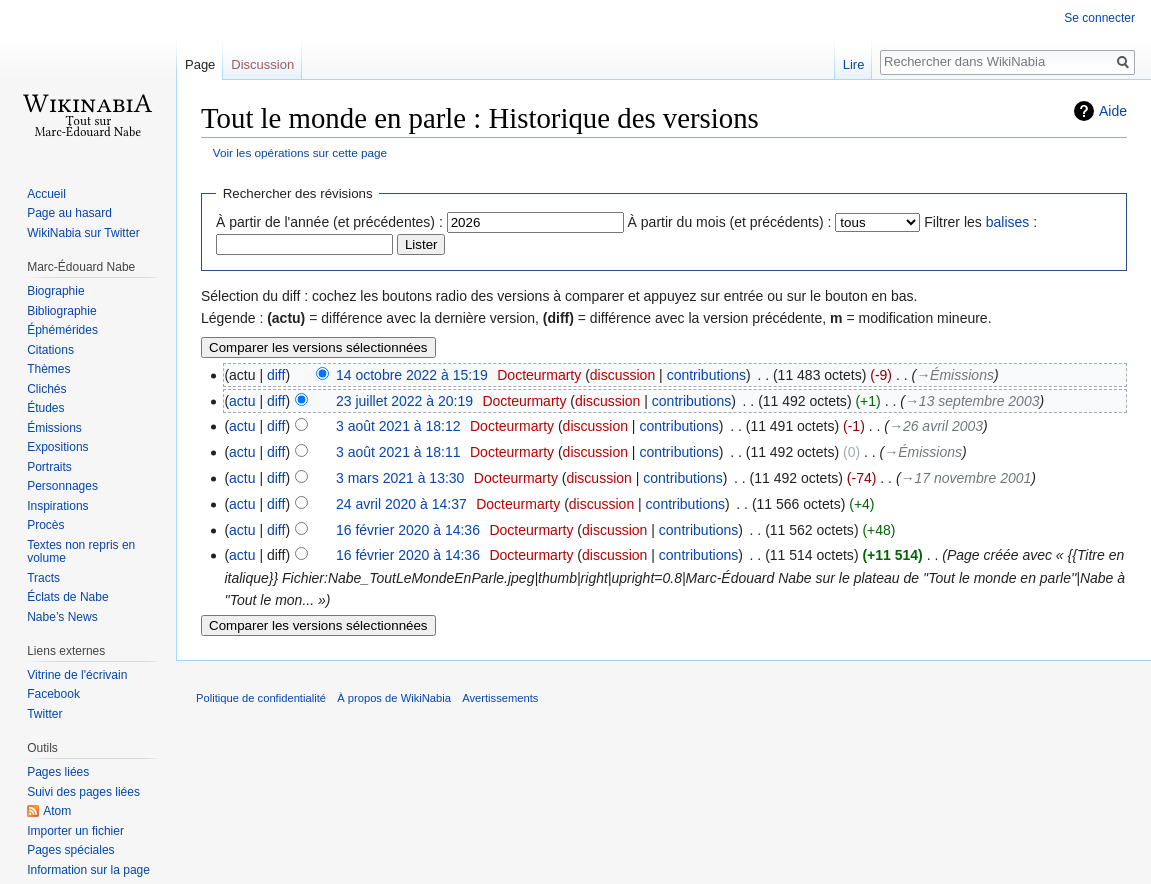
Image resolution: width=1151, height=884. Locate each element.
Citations (50, 350)
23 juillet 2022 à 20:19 (404, 401)
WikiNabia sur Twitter (83, 233)
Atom (57, 811)
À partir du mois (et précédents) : (730, 222)
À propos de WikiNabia (394, 698)
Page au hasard (69, 213)
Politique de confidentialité (261, 698)
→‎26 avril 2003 (936, 426)
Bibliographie (61, 311)
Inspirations (57, 506)
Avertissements (500, 698)
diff (276, 375)
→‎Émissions (955, 375)
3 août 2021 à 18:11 (398, 452)
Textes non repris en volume (81, 552)
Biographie (55, 291)
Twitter (44, 714)
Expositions (57, 447)
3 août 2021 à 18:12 (398, 426)
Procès (45, 525)
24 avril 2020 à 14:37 (401, 504)
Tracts (43, 578)
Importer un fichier (75, 831)
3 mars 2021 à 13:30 (400, 478)
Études (45, 408)
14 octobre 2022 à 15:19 (412, 375)
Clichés (46, 389)
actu (242, 401)
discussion (622, 375)
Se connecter (1099, 18)
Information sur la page (88, 870)
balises (1008, 222)
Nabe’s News (62, 617)
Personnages (62, 486)
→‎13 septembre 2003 (972, 401)
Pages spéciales (70, 850)
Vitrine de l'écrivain (77, 675)
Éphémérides (62, 330)
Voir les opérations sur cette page (300, 152)
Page (200, 64)
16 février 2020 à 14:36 (408, 530)
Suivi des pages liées (83, 792)
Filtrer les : (980, 222)
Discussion (262, 64)
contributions (706, 375)
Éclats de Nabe (67, 597)
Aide (1113, 111)
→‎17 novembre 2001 (966, 478)
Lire (854, 64)
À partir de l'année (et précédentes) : (329, 222)
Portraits (49, 467)
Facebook (53, 694)
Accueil (46, 194)
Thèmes (48, 369)
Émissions (54, 428)
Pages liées (58, 772)
